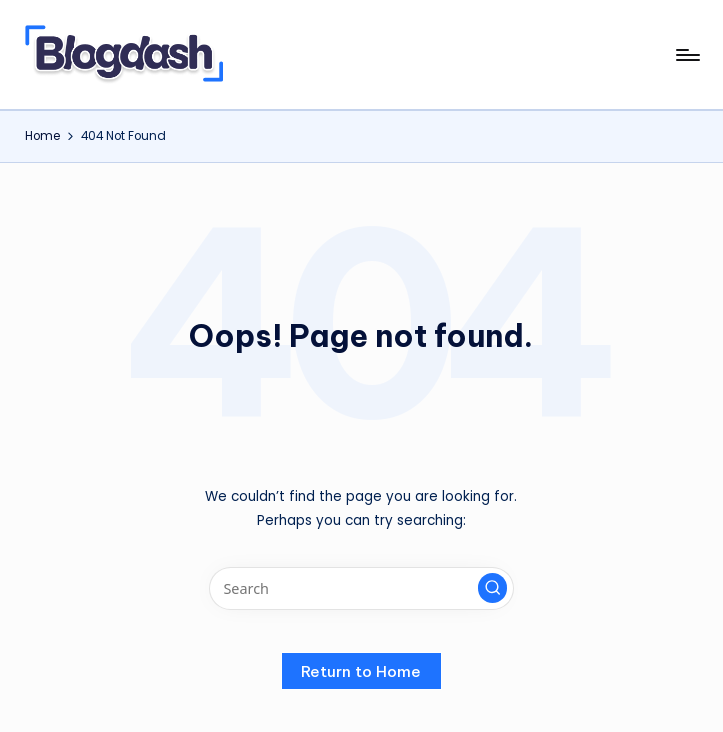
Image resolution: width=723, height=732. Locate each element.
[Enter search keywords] (361, 588)
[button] (493, 588)
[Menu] (686, 55)
